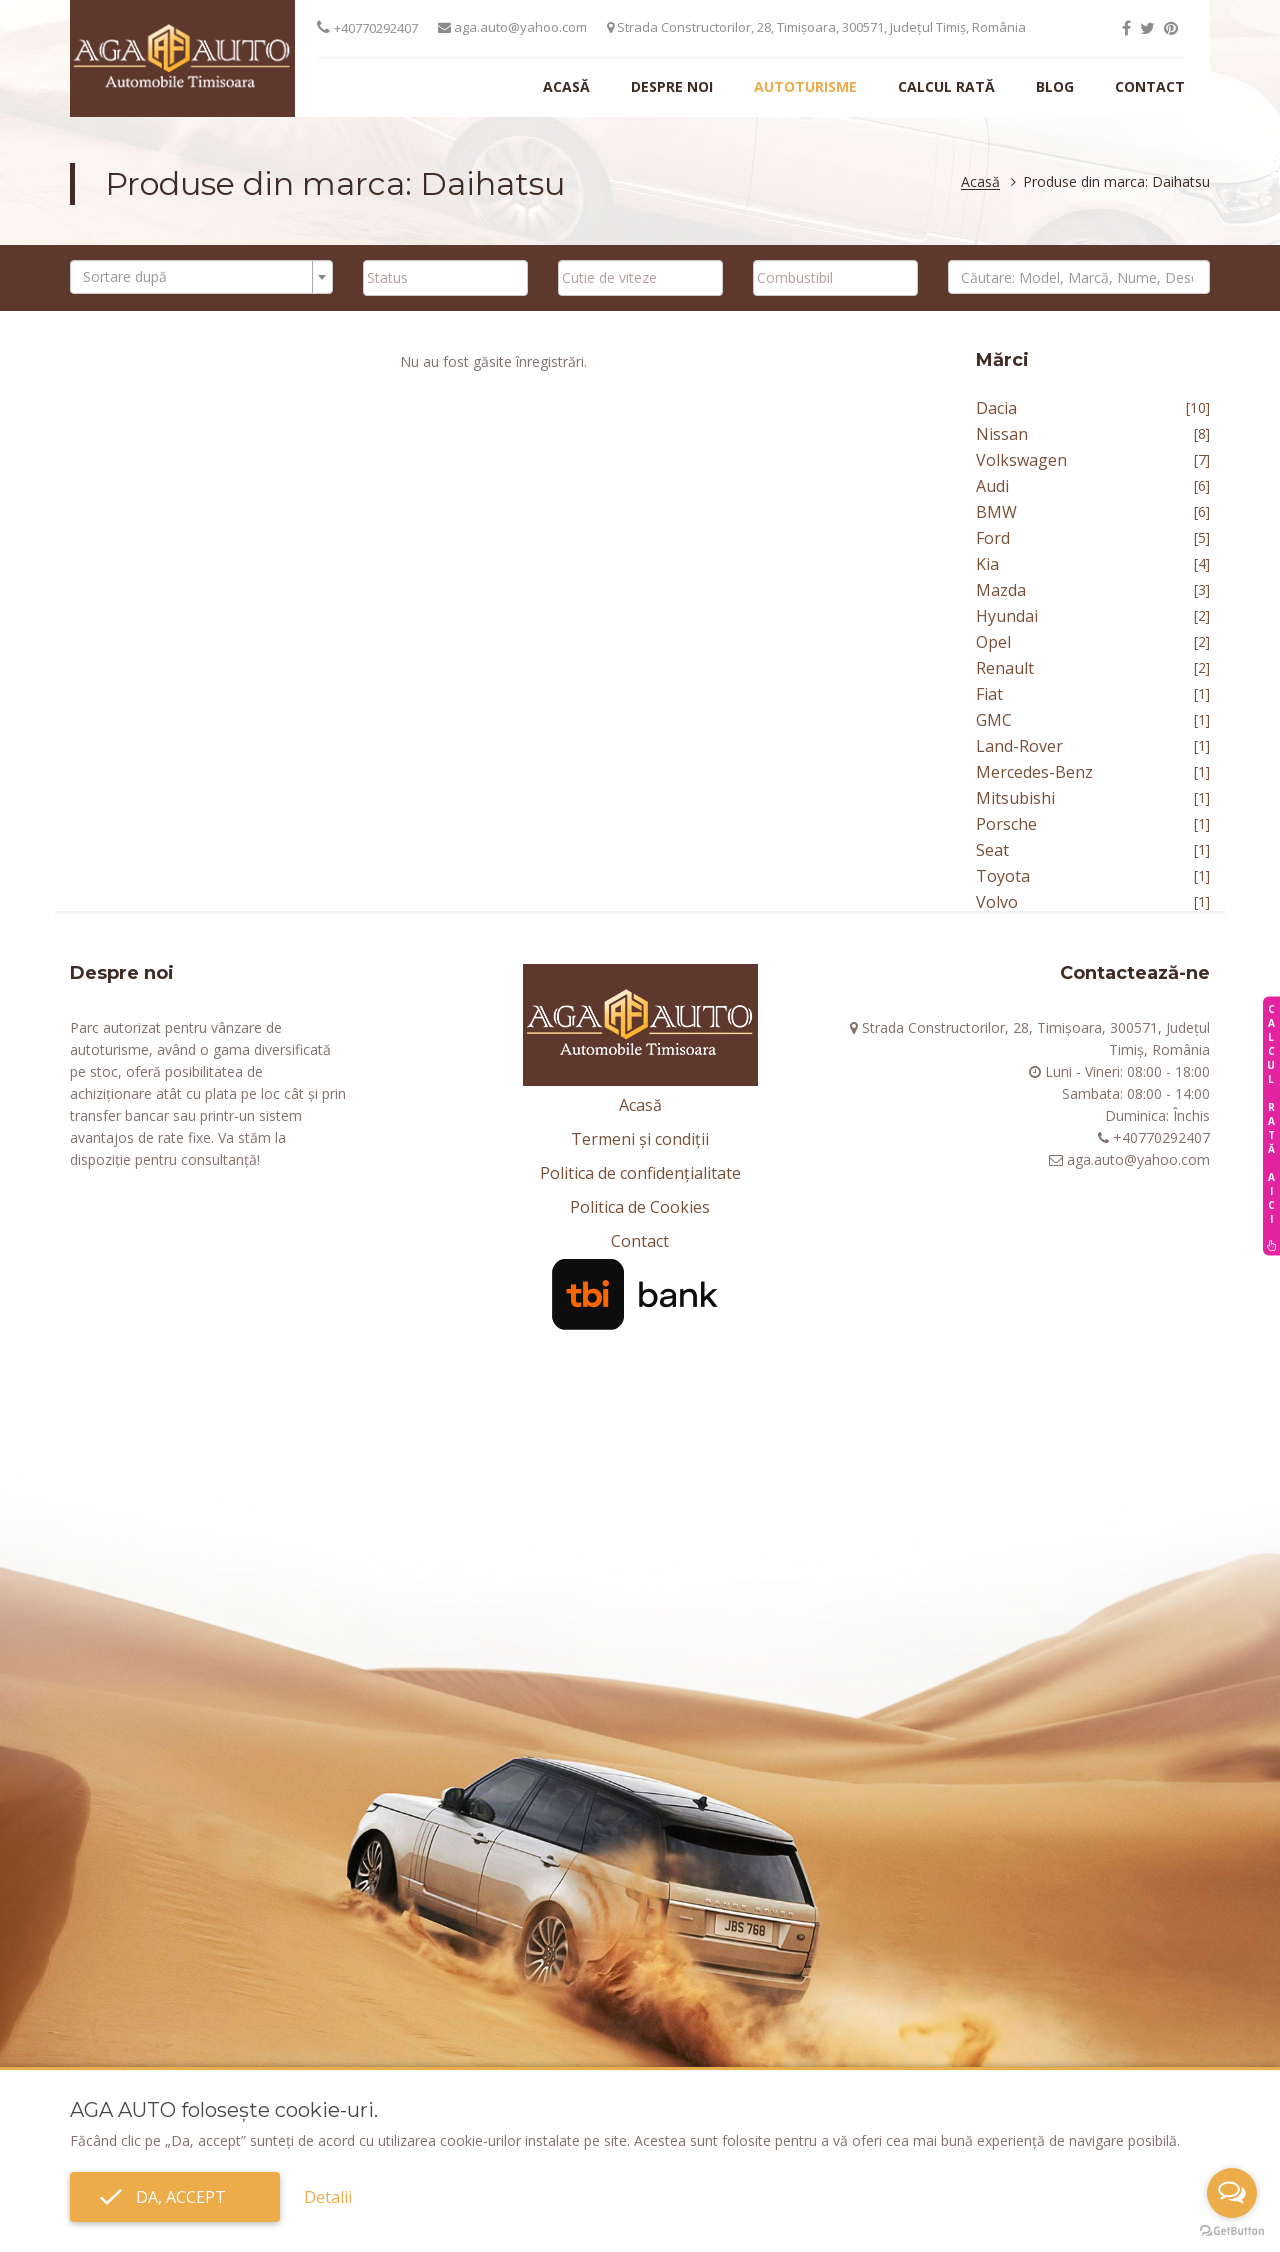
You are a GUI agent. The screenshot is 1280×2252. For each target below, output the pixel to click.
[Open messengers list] (1232, 2193)
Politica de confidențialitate (640, 1173)
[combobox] (201, 277)
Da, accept (175, 2197)
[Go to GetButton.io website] (1232, 2231)
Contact (1150, 86)
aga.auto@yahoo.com (512, 27)
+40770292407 (376, 28)
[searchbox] (445, 277)
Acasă (566, 86)
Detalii (328, 2197)
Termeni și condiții (640, 1139)
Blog (1055, 86)
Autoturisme (805, 86)
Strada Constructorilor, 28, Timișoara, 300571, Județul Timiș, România (816, 27)
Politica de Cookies (640, 1207)
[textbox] (195, 277)
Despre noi (672, 86)
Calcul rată (946, 86)
